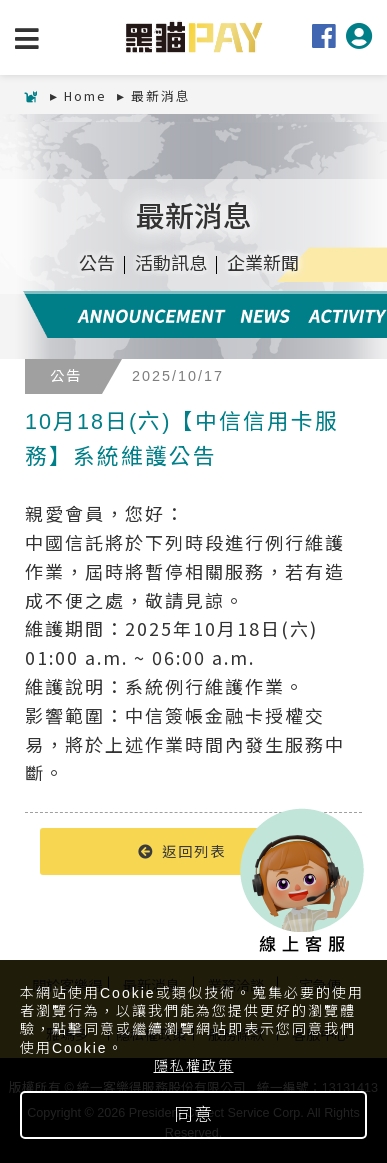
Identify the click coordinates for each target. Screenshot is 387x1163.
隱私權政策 (194, 1066)
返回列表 (182, 850)
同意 (194, 1115)
